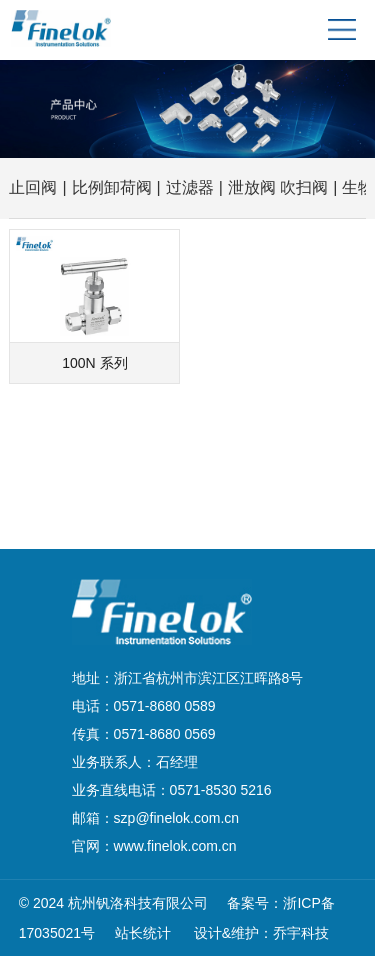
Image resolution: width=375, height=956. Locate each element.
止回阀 (33, 187)
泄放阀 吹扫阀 (278, 187)
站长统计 (143, 933)
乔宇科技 (301, 933)
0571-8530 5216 (221, 790)
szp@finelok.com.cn (176, 818)
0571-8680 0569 (165, 734)
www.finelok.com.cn (175, 846)
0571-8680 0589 (165, 706)
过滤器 (190, 187)
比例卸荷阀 (112, 187)
